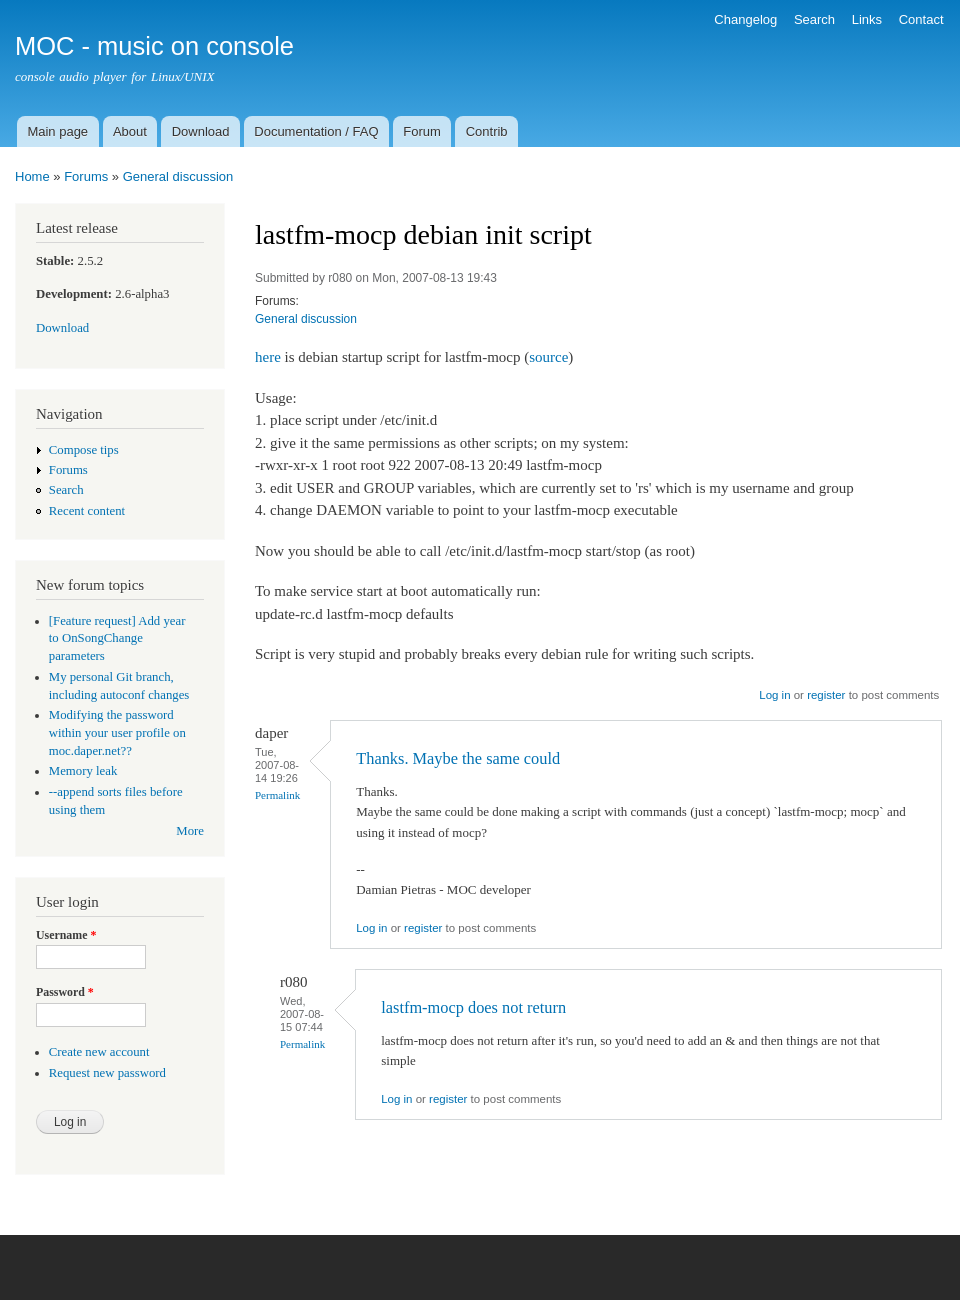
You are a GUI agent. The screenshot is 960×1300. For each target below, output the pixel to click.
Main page (57, 131)
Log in (774, 695)
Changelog (745, 19)
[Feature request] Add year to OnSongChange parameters (117, 639)
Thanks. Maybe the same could (458, 758)
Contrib (487, 131)
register (826, 695)
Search (814, 19)
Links (867, 19)
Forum (422, 131)
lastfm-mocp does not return (473, 1007)
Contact (921, 19)
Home (32, 176)
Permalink (277, 795)
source (548, 357)
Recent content (87, 511)
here (268, 357)
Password (65, 992)
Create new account (99, 1052)
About (130, 131)
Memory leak (83, 771)
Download (201, 131)
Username (66, 935)
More (190, 831)
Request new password (107, 1073)
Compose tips (84, 450)
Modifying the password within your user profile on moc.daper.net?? (117, 733)
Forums (86, 176)
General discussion (178, 176)
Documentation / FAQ (316, 131)
